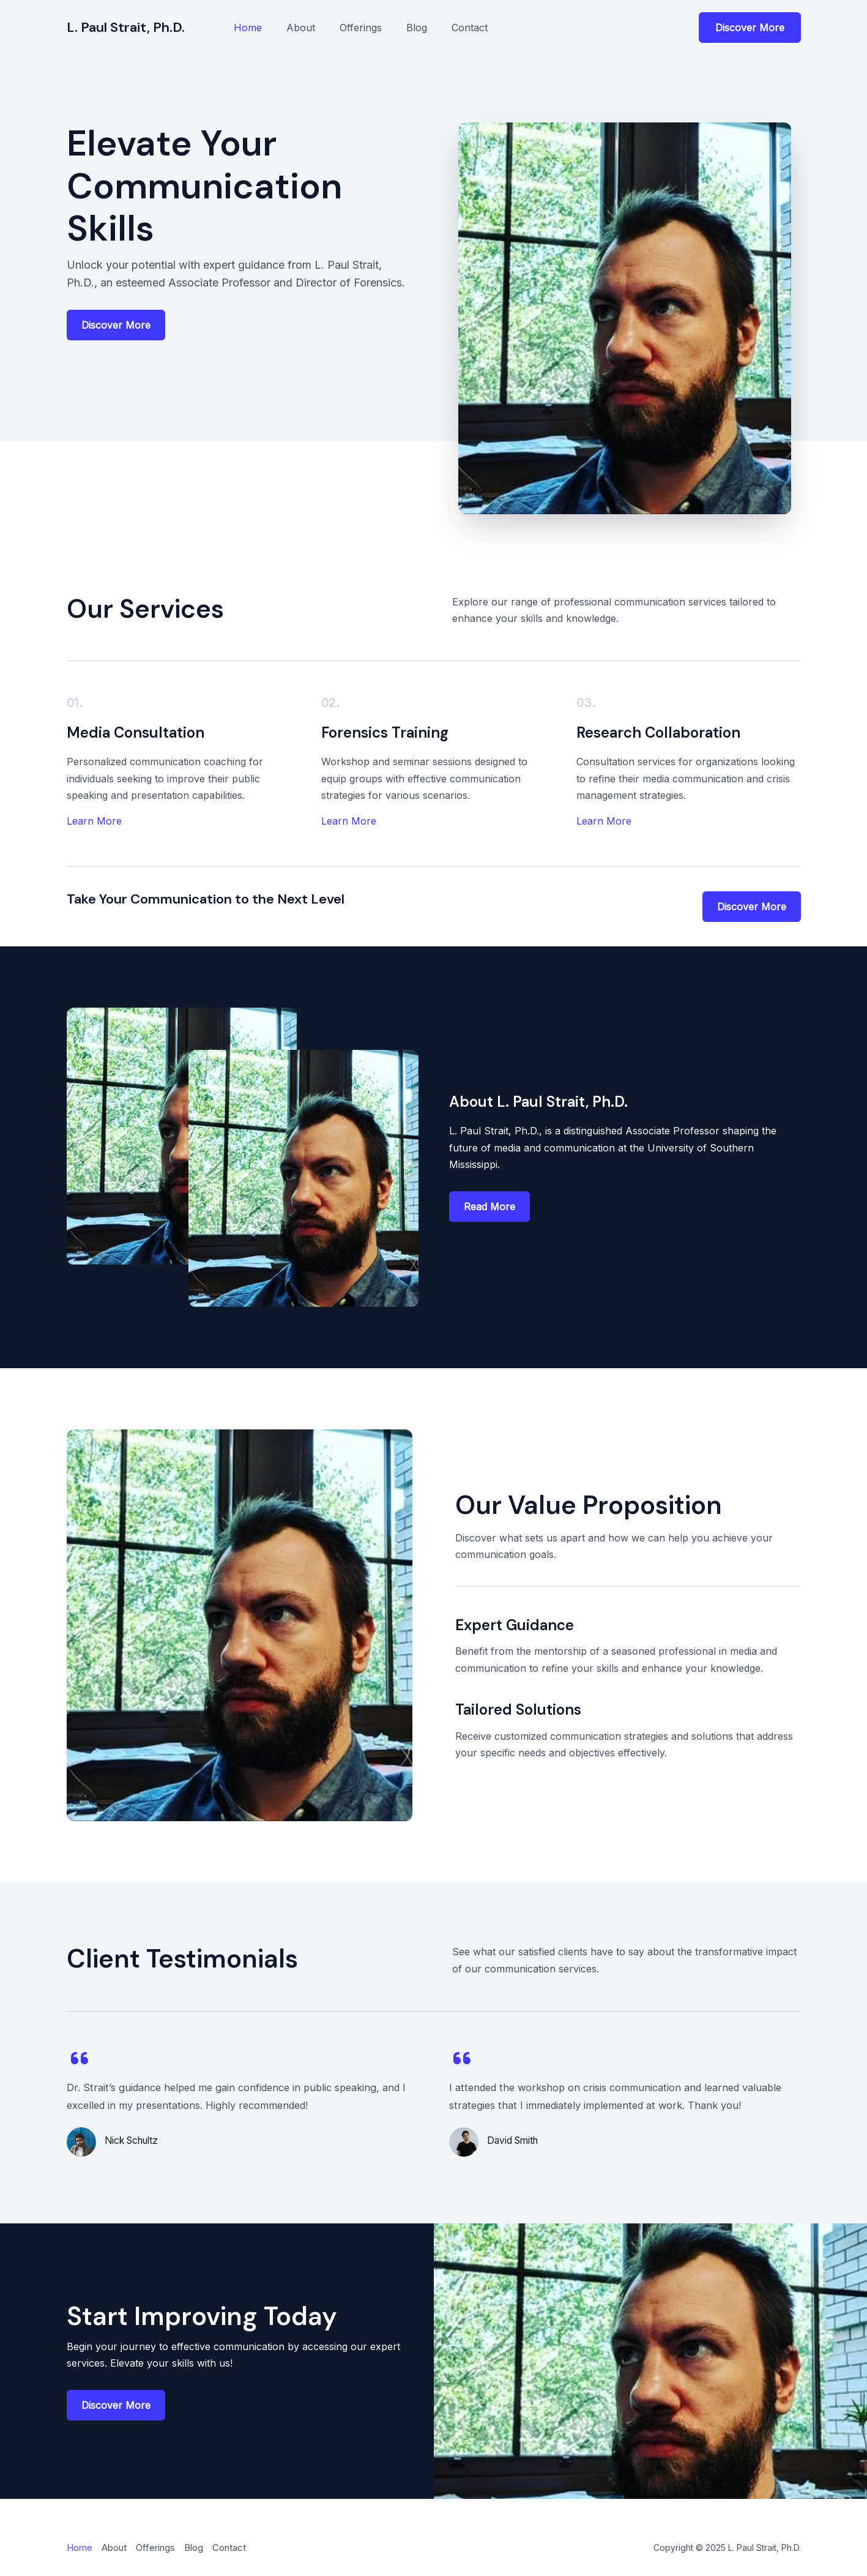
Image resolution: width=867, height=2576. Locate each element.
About (300, 27)
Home (248, 27)
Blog (416, 27)
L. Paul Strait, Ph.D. (126, 27)
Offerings (361, 27)
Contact (470, 27)
